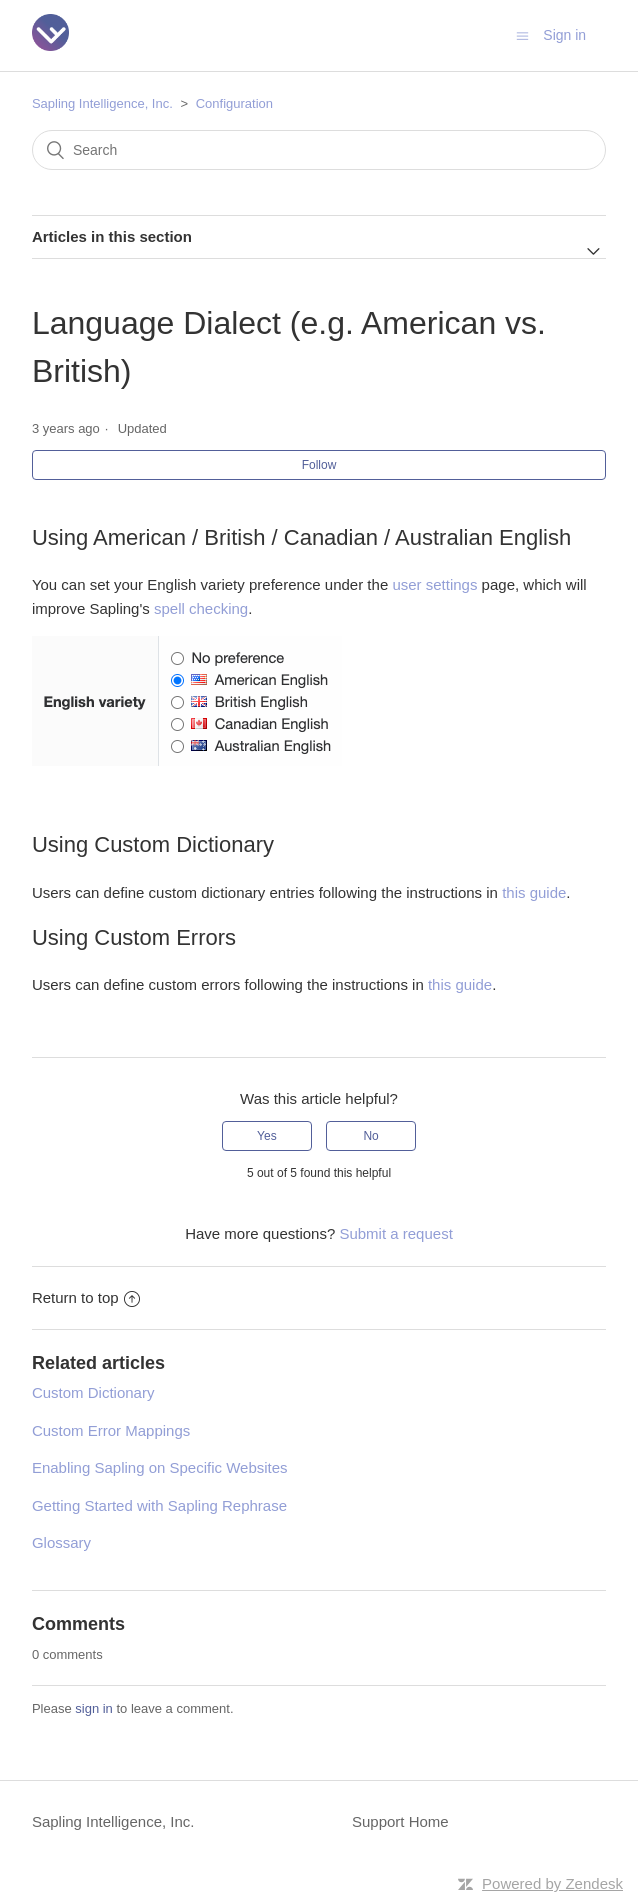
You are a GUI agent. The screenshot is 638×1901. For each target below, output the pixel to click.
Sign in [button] (564, 35)
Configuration (234, 103)
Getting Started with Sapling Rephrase (159, 1505)
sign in (94, 1708)
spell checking (201, 608)
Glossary (61, 1542)
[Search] (319, 150)
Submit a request (395, 1233)
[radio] (267, 1136)
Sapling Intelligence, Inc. (102, 103)
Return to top (86, 1297)
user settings (434, 584)
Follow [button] (319, 465)
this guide (534, 892)
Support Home (400, 1821)
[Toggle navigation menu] (522, 35)
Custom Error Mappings (111, 1430)
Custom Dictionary (93, 1392)
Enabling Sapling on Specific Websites (160, 1467)
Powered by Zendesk (552, 1883)
